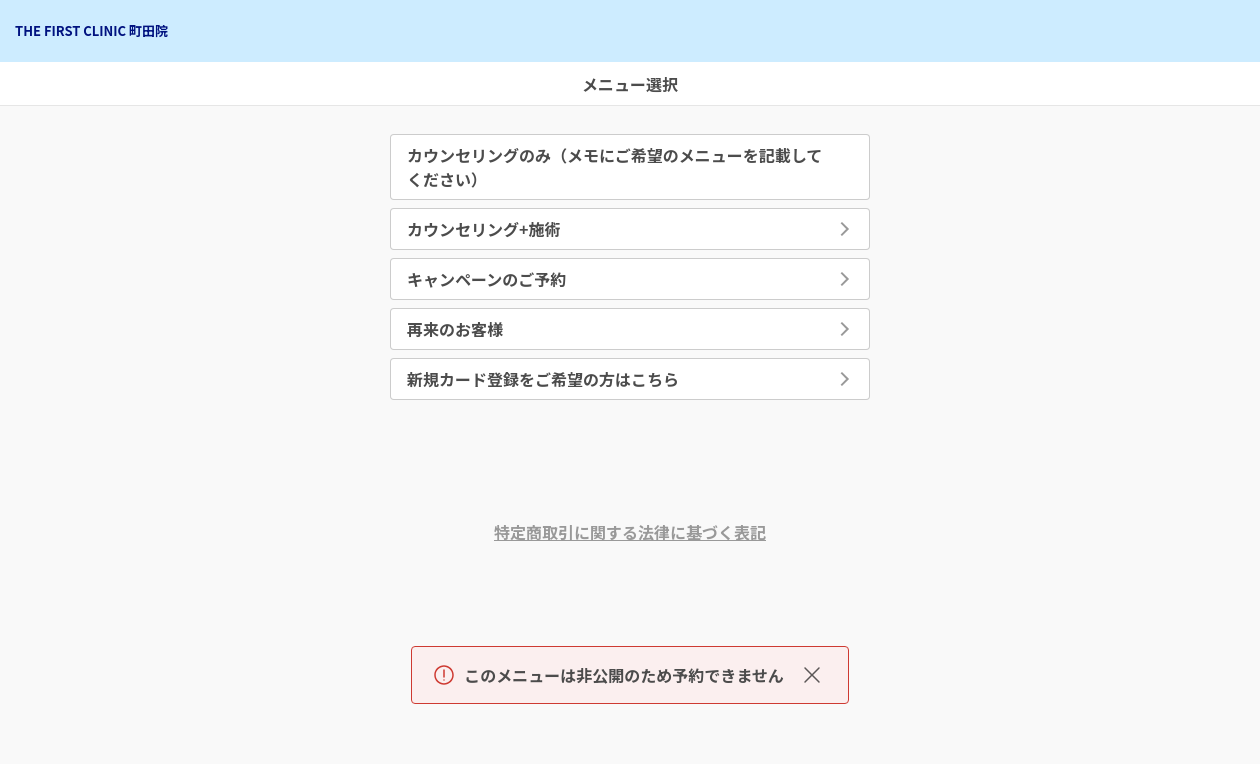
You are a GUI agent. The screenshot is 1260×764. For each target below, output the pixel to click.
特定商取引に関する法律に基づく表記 (630, 532)
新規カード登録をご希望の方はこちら (543, 379)
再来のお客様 (455, 329)
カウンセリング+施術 (483, 229)
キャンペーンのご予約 (486, 279)
